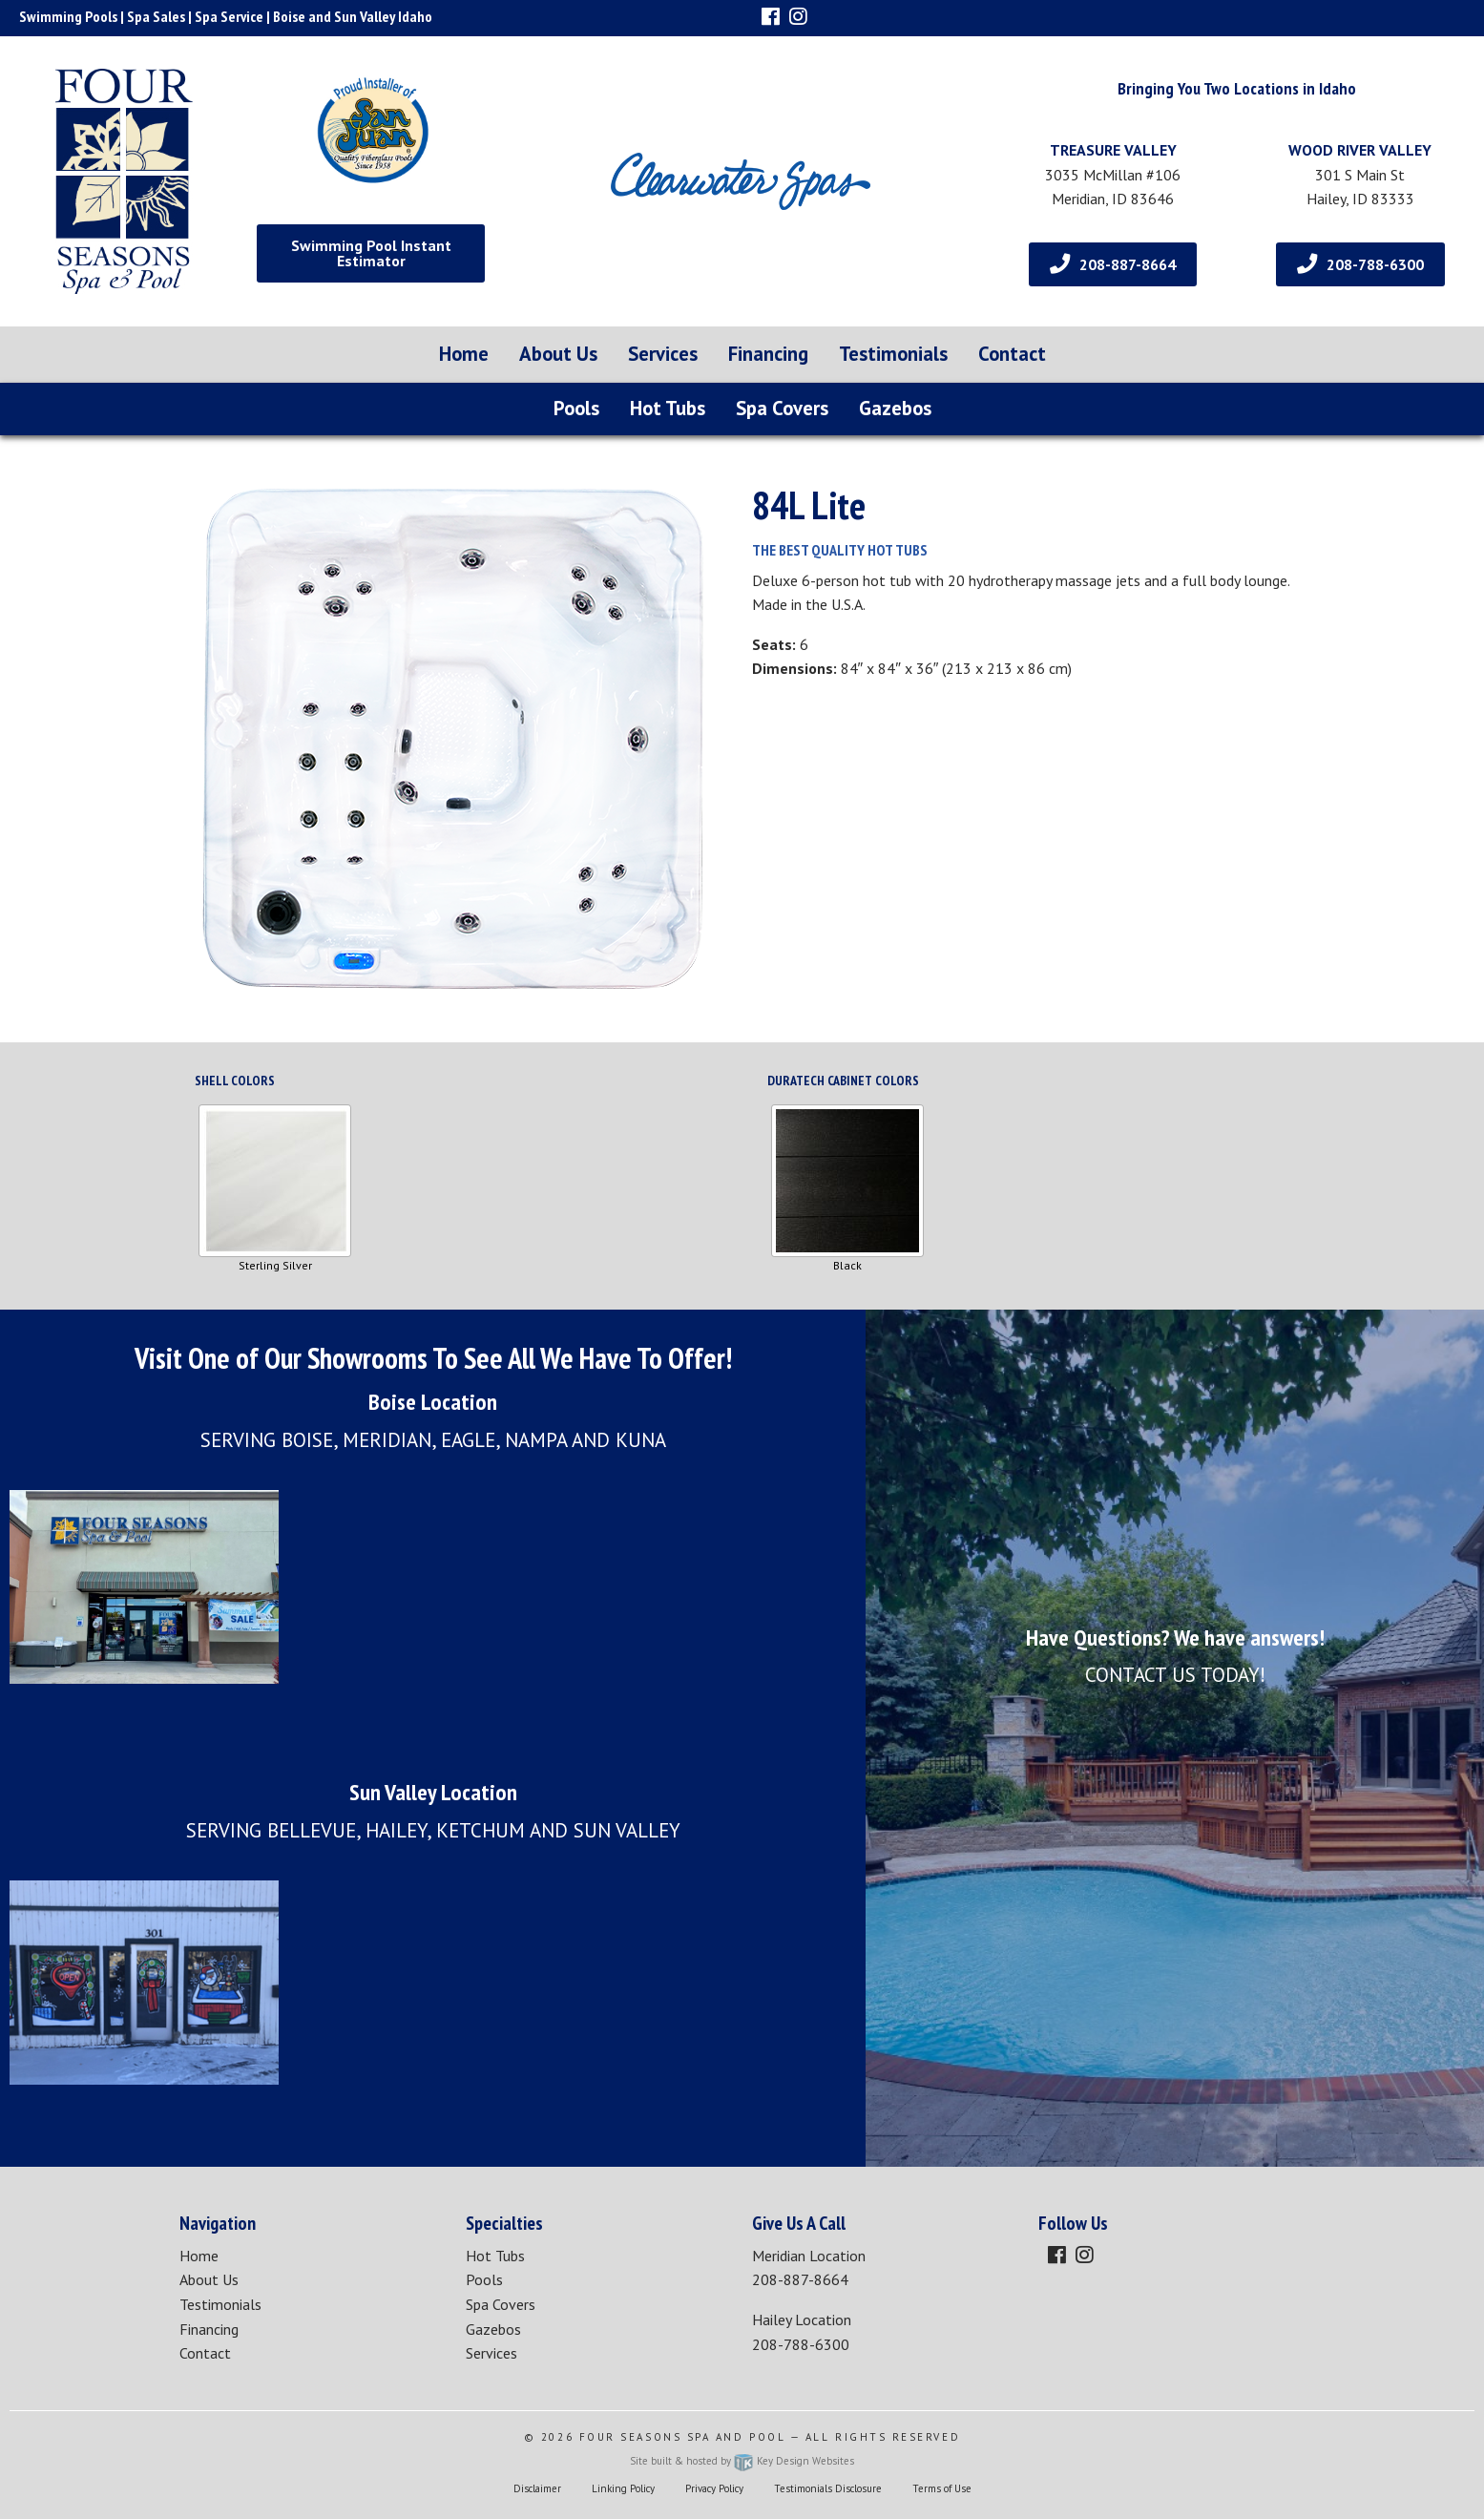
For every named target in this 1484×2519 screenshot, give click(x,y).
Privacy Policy (714, 2488)
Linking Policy (623, 2488)
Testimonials (893, 354)
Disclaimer (537, 2488)
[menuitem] (464, 354)
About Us (558, 354)
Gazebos (895, 408)
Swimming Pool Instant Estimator (371, 253)
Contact (1012, 354)
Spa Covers (782, 408)
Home (464, 354)
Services (663, 354)
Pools (576, 408)
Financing (768, 354)
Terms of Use (942, 2488)
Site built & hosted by (742, 2460)
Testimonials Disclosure (828, 2488)
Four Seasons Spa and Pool (682, 2437)
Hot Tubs (667, 408)
